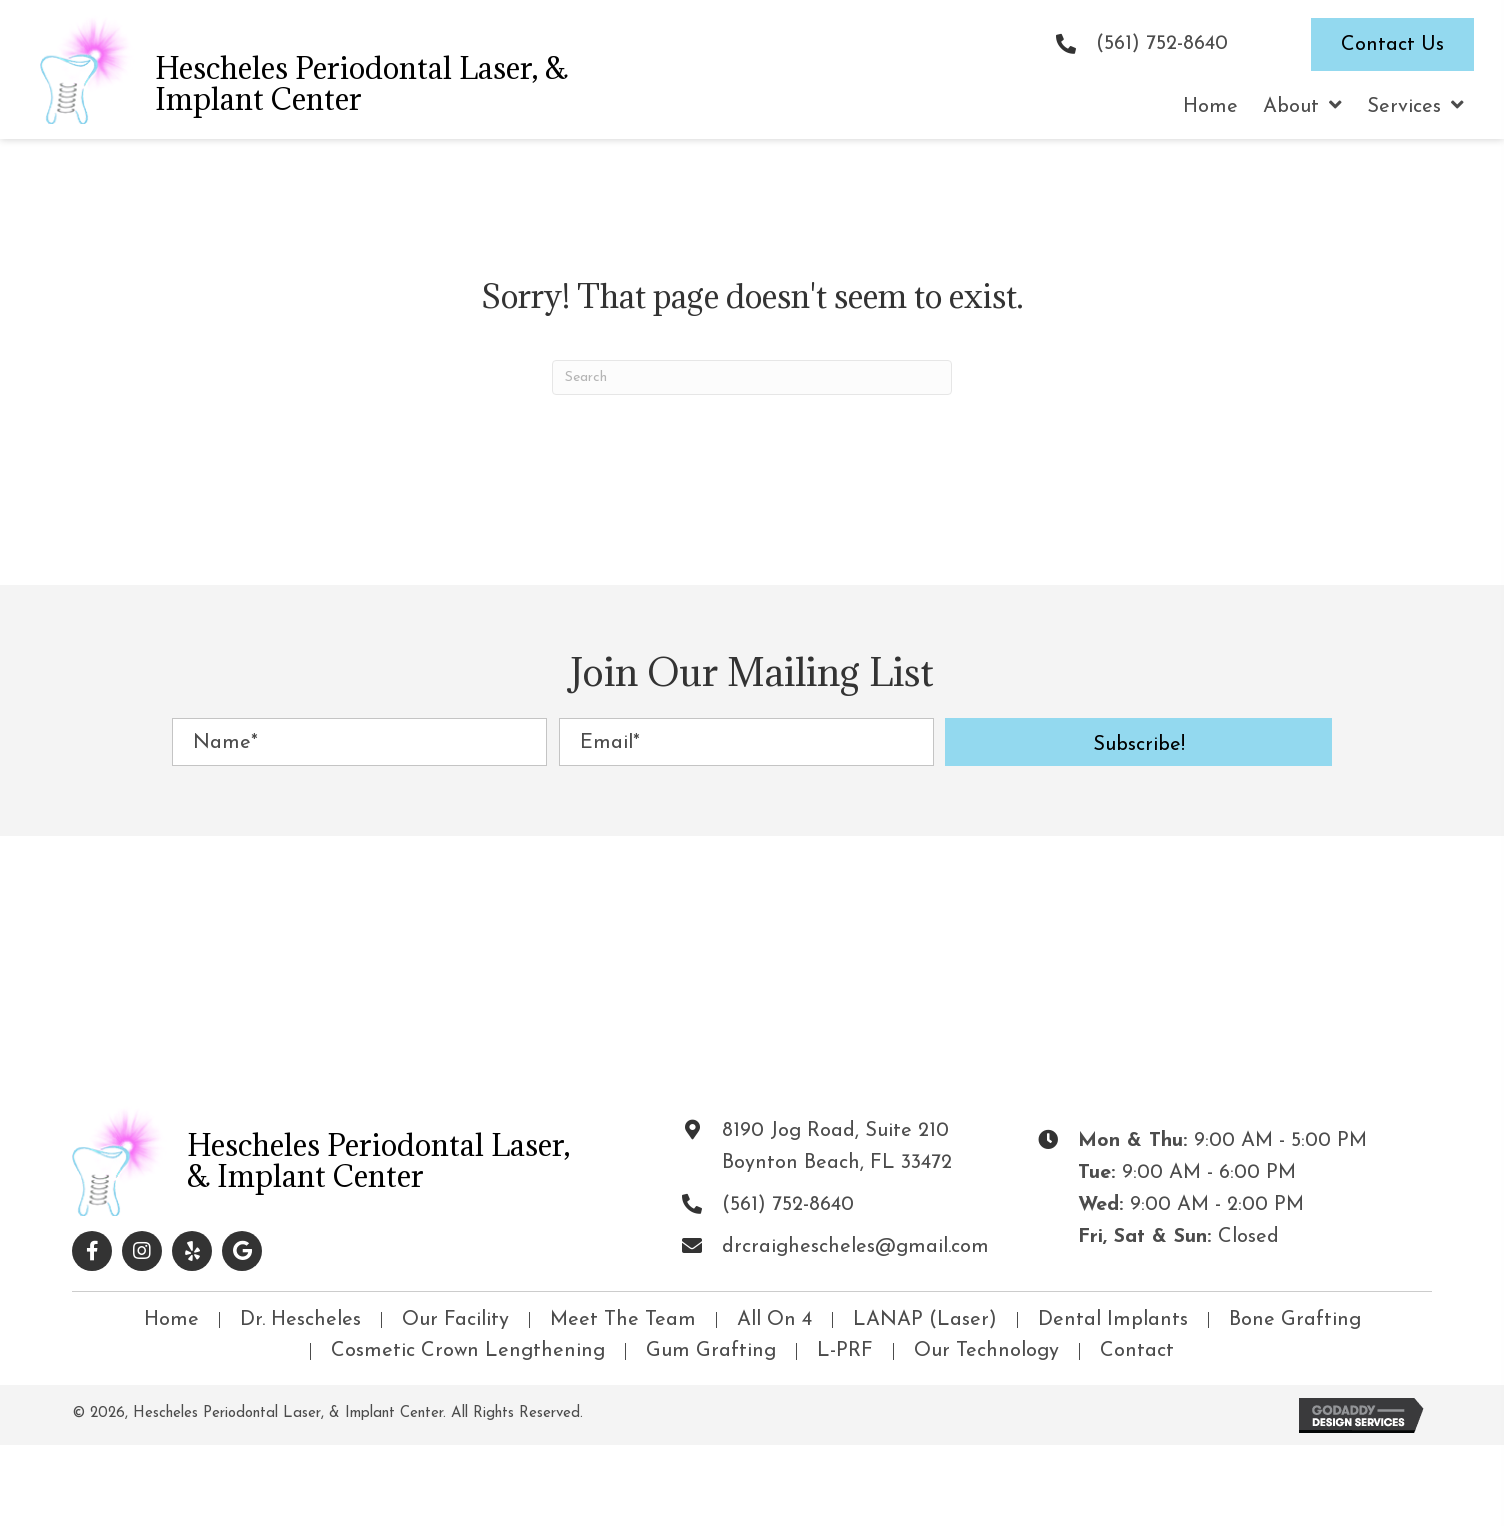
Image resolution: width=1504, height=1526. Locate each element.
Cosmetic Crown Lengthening (468, 1351)
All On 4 (774, 1320)
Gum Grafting (711, 1351)
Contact (1137, 1351)
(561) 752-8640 (1162, 44)
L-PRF (845, 1351)
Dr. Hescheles (300, 1320)
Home (171, 1320)
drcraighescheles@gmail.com (855, 1247)
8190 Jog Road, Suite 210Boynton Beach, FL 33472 (837, 1147)
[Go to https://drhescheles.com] (288, 69)
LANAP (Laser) (925, 1320)
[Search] (752, 377)
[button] (1138, 742)
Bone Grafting (1295, 1320)
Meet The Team (623, 1320)
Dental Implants (1113, 1320)
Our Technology (986, 1351)
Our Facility (455, 1320)
